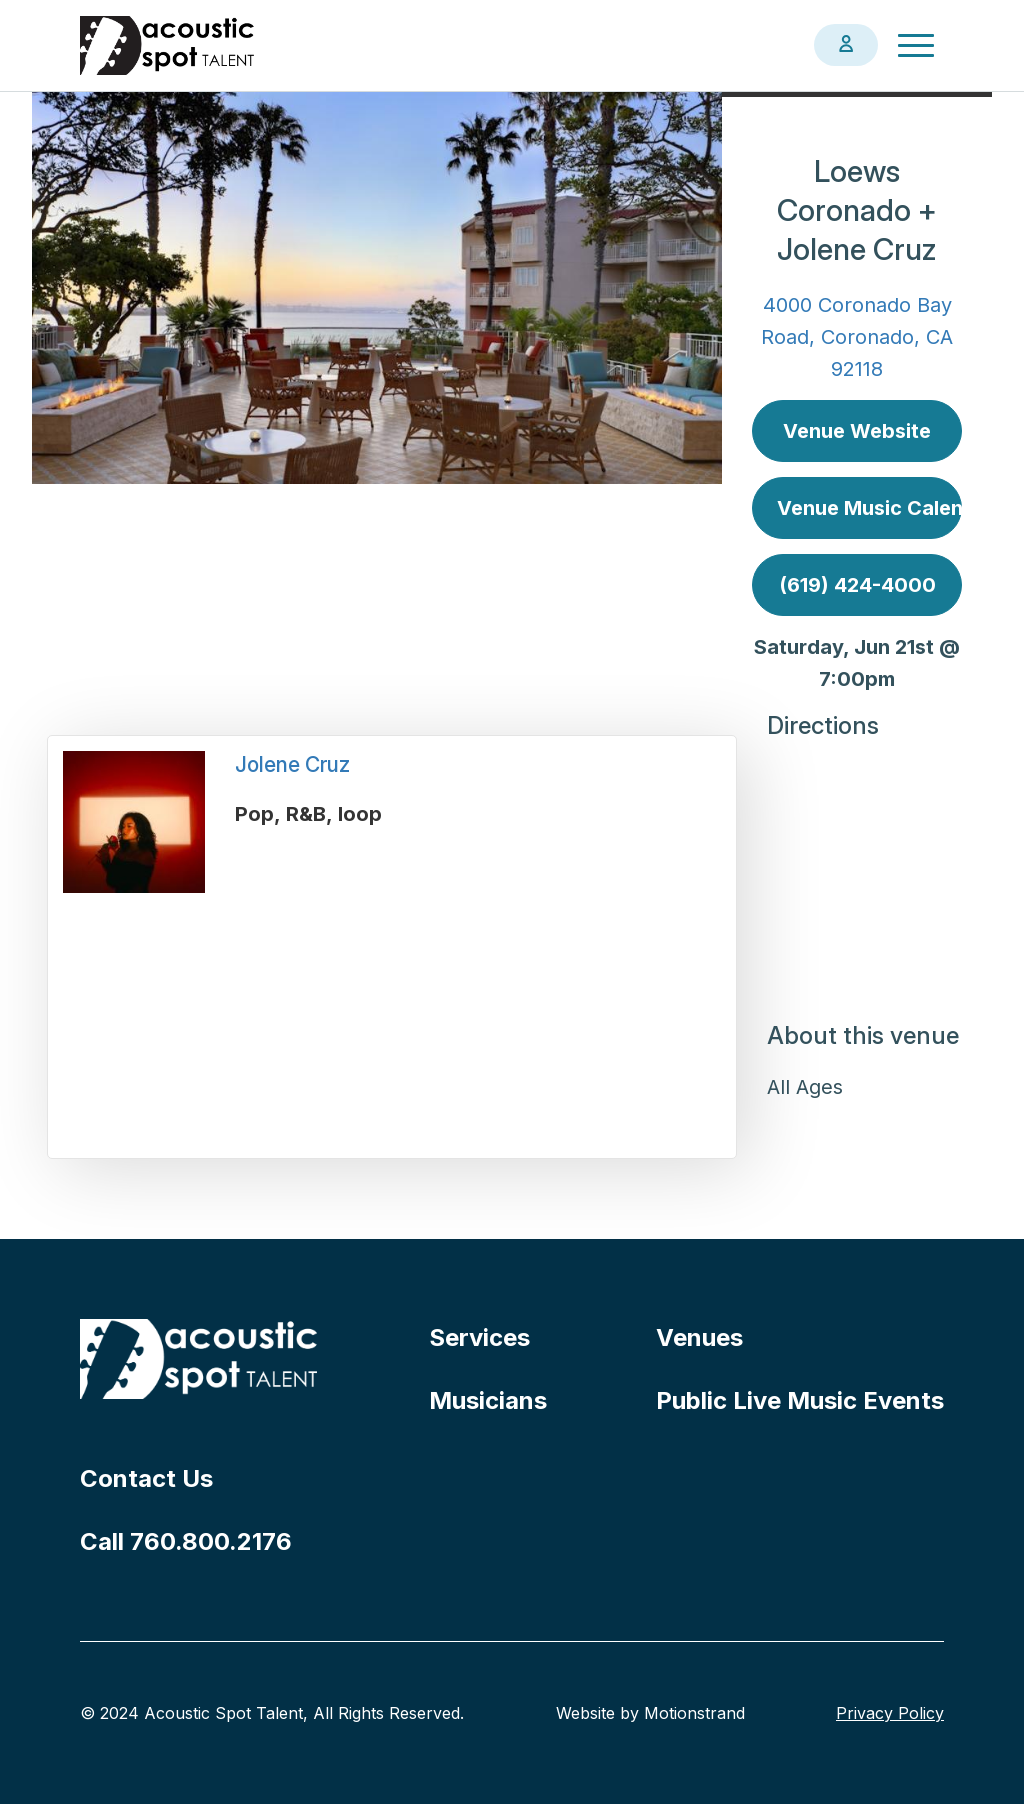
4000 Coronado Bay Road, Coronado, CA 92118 (857, 337)
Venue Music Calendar (869, 508)
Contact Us (146, 1478)
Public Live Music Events (800, 1400)
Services (479, 1337)
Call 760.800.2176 (186, 1541)
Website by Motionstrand (650, 1713)
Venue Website (857, 431)
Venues (699, 1337)
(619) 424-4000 (857, 585)
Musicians (488, 1400)
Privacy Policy (890, 1713)
